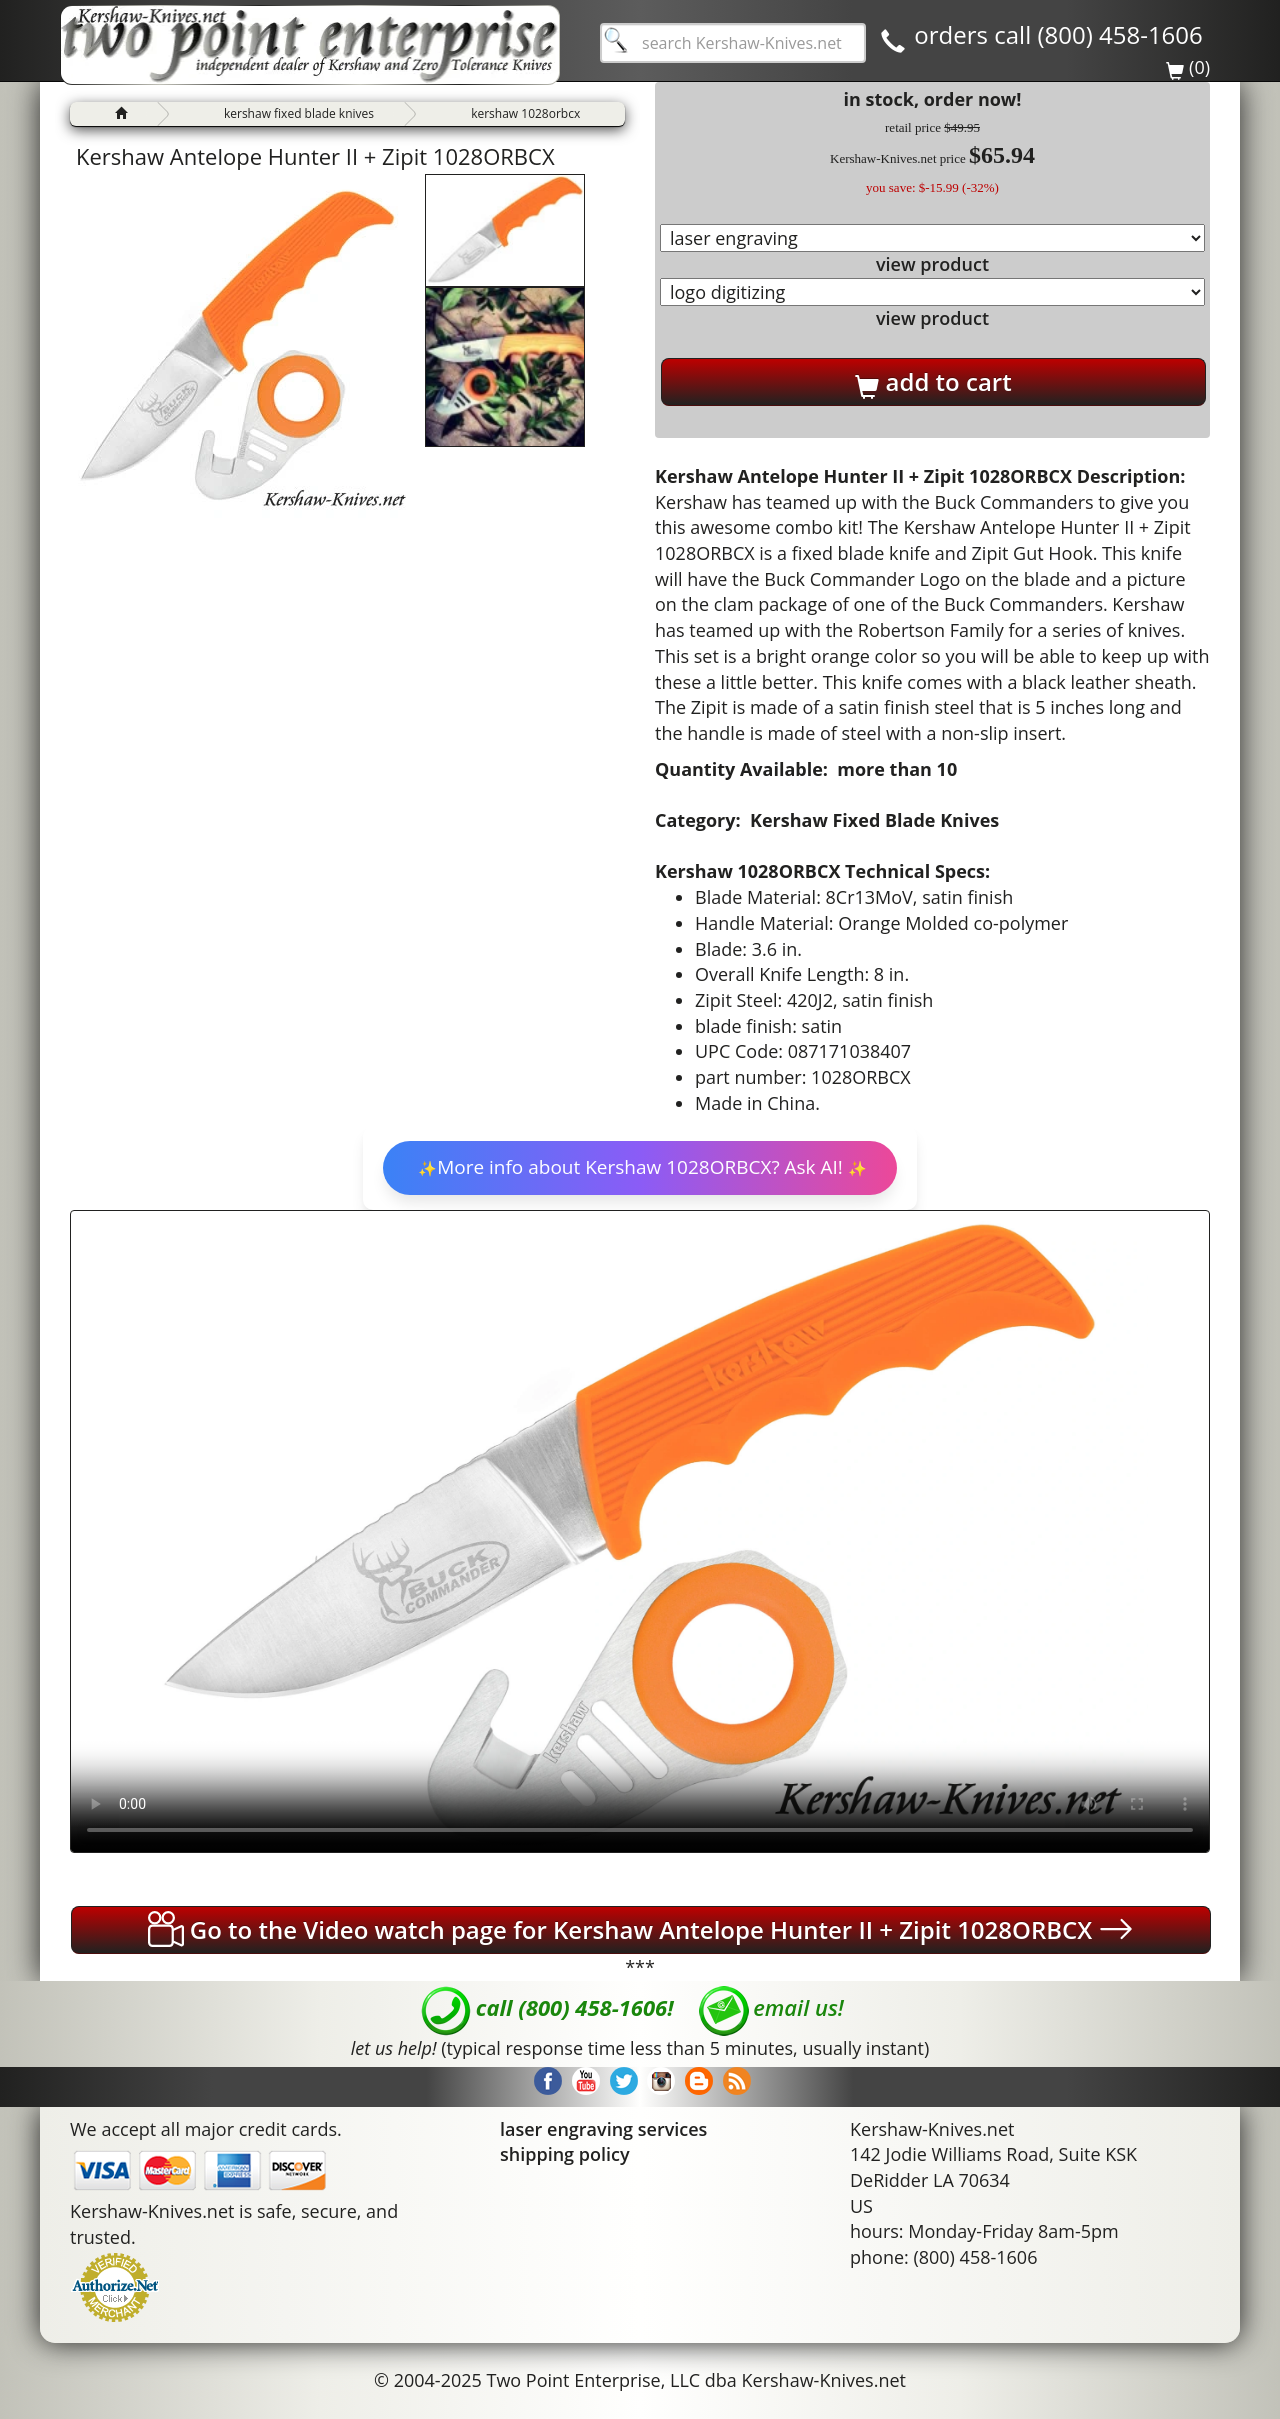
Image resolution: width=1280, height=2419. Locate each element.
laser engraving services (603, 2129)
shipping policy (565, 2154)
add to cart (933, 382)
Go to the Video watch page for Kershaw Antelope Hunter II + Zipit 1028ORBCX (641, 1929)
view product (932, 264)
